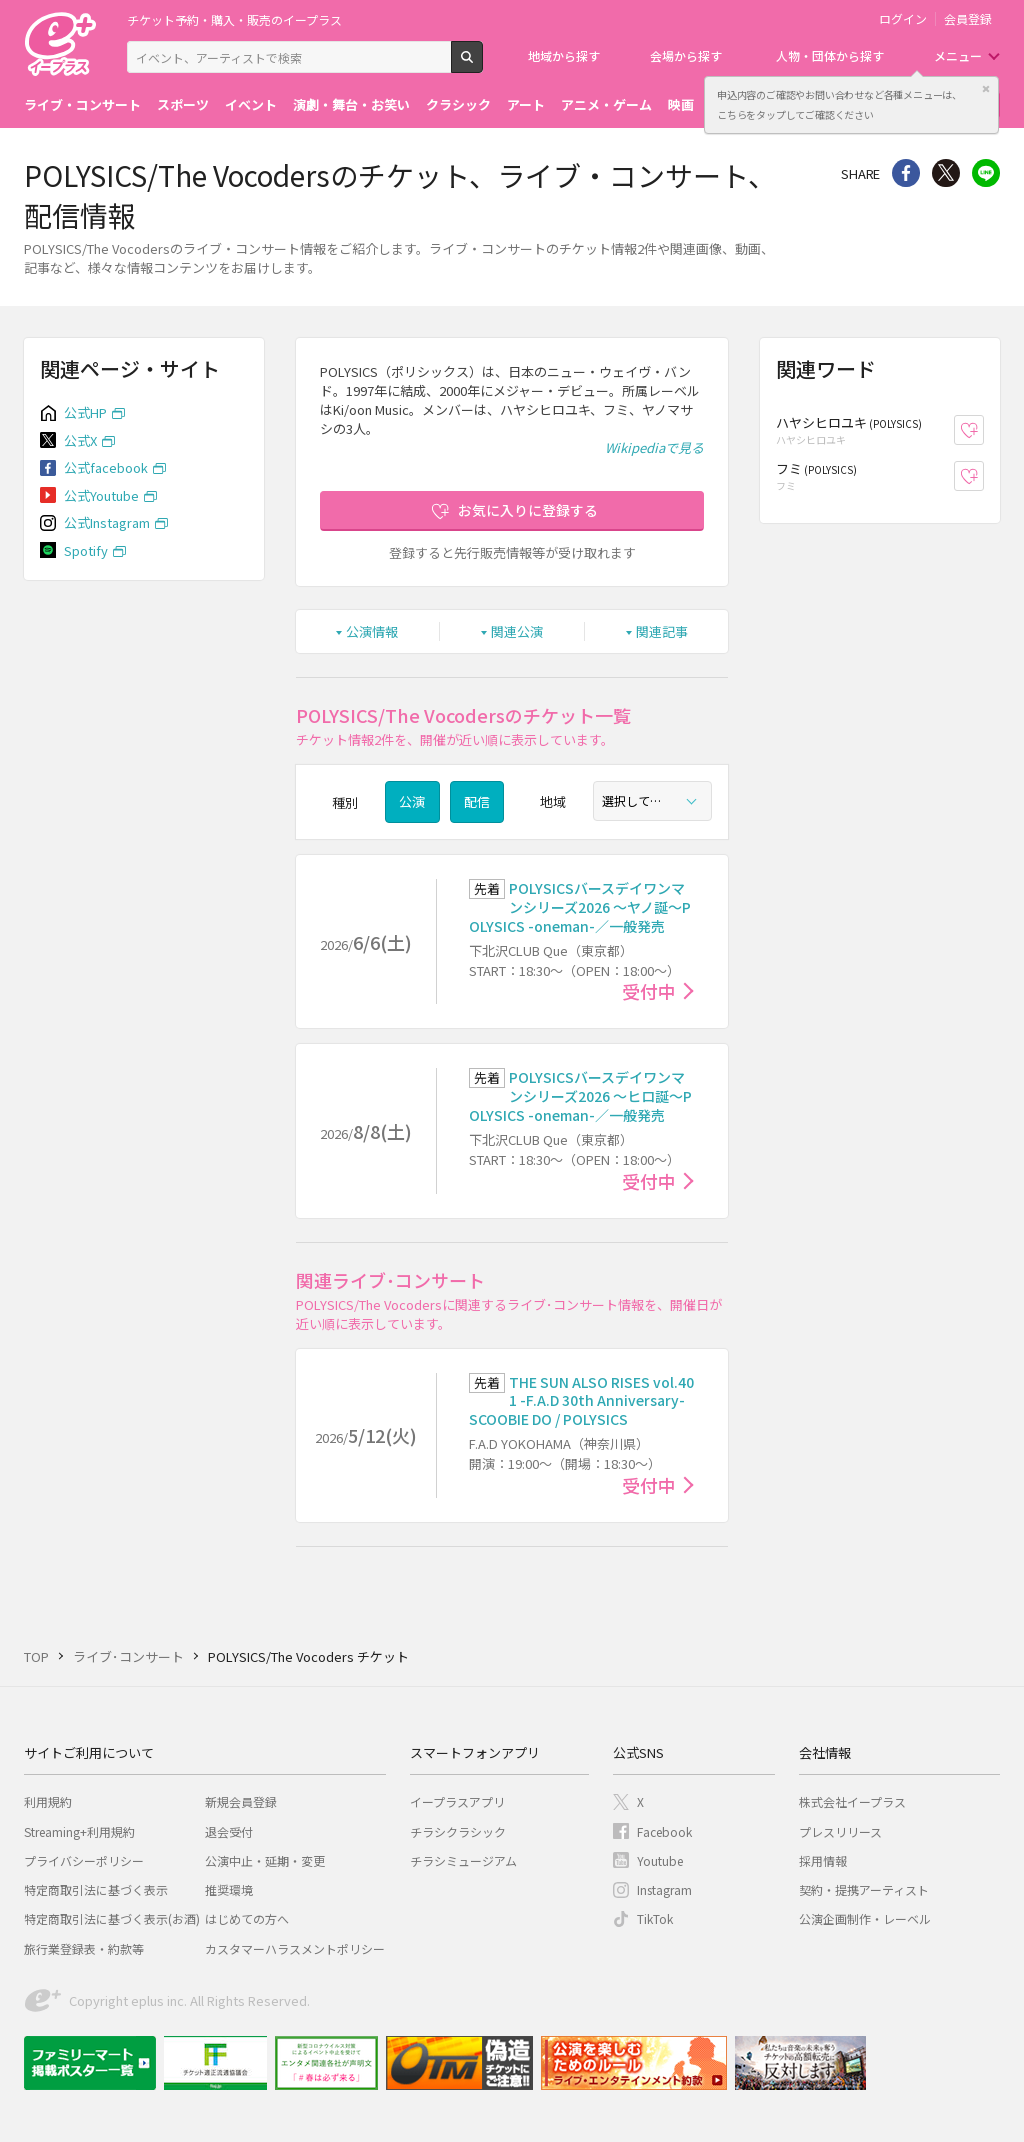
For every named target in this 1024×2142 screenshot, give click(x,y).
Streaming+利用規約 (79, 1831)
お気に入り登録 (983, 430)
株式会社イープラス (852, 1801)
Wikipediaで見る (654, 447)
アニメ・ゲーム (606, 104)
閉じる (986, 89)
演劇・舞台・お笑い (351, 104)
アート (526, 104)
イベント (251, 104)
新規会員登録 (241, 1801)
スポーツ (183, 104)
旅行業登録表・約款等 (84, 1948)
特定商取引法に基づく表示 (96, 1889)
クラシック (458, 104)
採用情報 (823, 1860)
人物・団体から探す (830, 55)
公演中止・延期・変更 (265, 1860)
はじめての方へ (247, 1918)
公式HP (85, 412)
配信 (477, 801)
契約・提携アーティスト (864, 1889)
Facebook (664, 1831)
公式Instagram (107, 522)
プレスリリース (840, 1831)
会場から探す (686, 55)
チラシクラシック (458, 1831)
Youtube (660, 1860)
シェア (906, 173)
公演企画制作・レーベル (865, 1918)
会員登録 (968, 19)
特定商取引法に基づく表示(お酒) (112, 1918)
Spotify (86, 550)
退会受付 (229, 1831)
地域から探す (564, 55)
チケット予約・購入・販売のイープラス (234, 19)
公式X (80, 440)
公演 (412, 801)
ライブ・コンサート (82, 104)
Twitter (946, 173)
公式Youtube (101, 495)
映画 (681, 104)
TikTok (655, 1918)
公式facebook (106, 467)
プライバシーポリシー (84, 1860)
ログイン (903, 19)
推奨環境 (229, 1889)
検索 (482, 65)
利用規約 (48, 1801)
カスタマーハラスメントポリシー (295, 1948)
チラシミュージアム (463, 1860)
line (986, 173)
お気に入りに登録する (528, 510)
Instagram (664, 1889)
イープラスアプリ (457, 1801)
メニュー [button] (958, 55)
